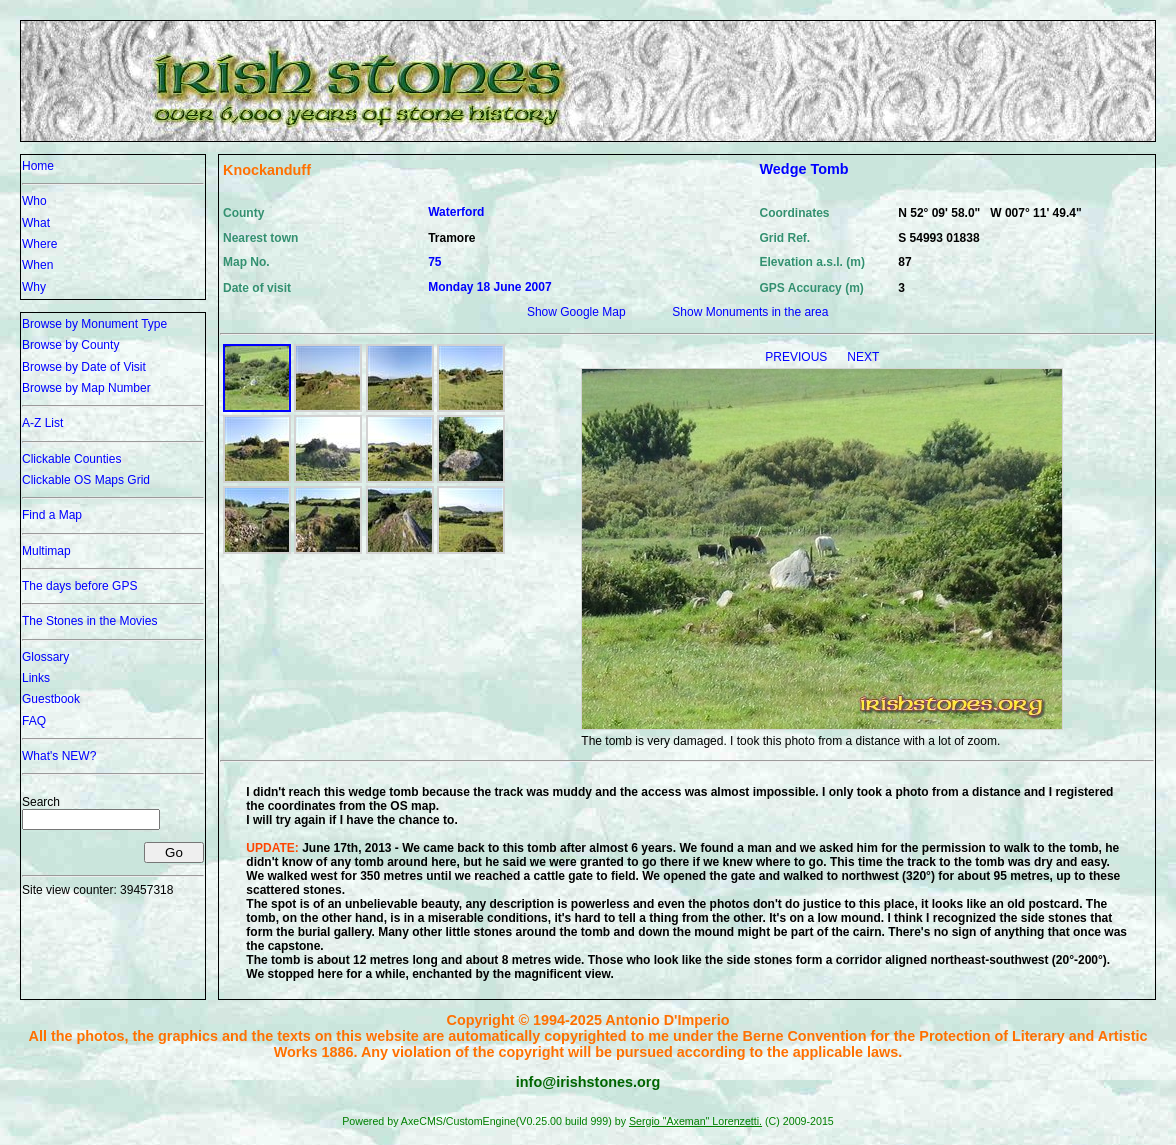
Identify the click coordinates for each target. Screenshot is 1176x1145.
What (36, 223)
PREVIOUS (797, 357)
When (37, 265)
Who (34, 201)
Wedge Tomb (804, 169)
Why (34, 287)
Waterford (456, 212)
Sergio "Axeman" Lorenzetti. (695, 1121)
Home (38, 166)
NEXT (863, 357)
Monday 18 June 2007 (489, 287)
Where (39, 244)
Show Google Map (576, 312)
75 (434, 262)
